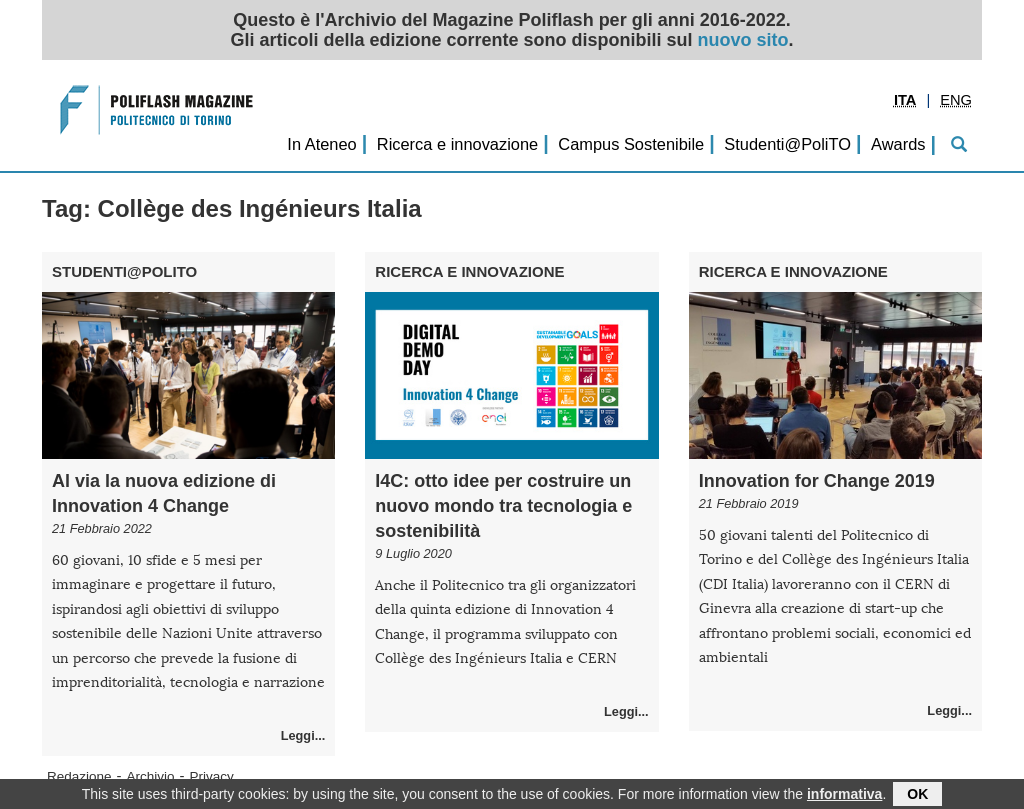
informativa (844, 796)
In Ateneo (321, 144)
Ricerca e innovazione (457, 144)
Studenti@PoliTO (787, 144)
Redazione (79, 776)
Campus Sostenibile (631, 144)
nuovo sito (743, 40)
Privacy (212, 776)
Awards (898, 144)
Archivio (151, 776)
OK (917, 796)
